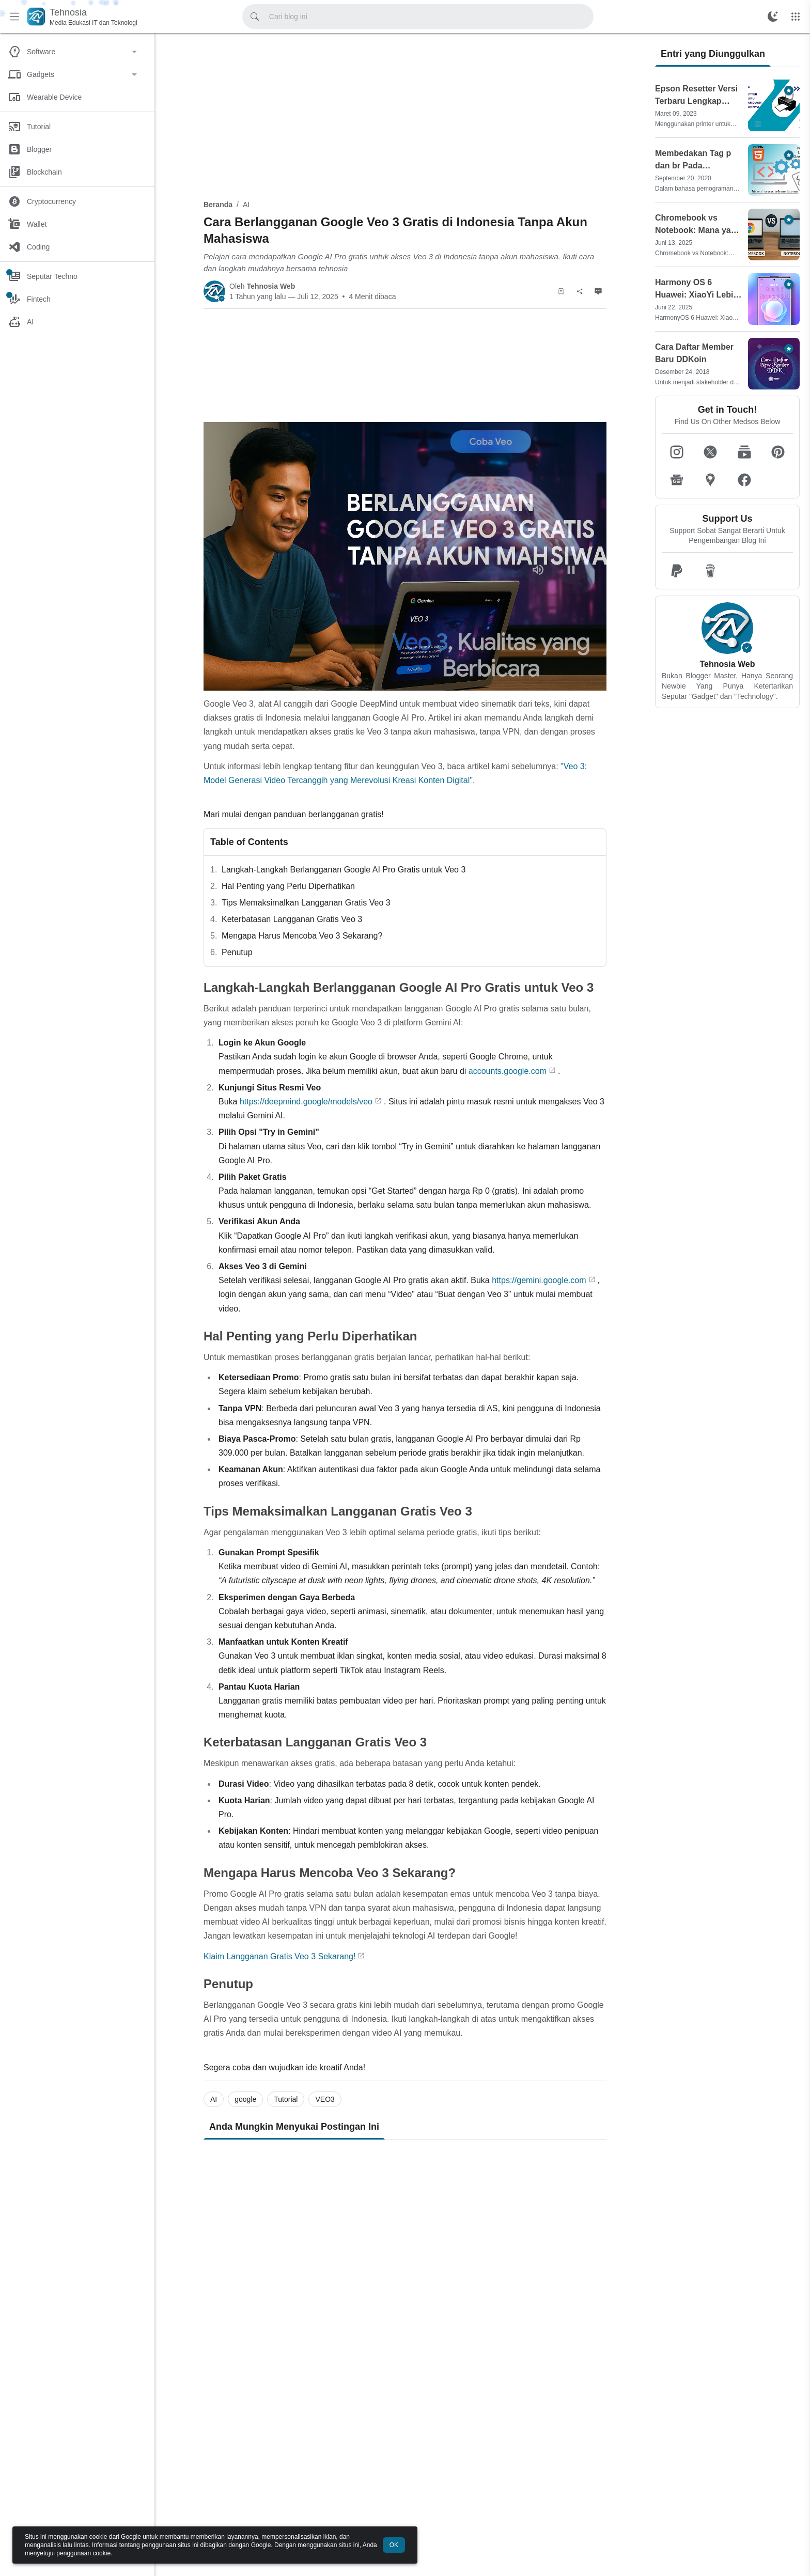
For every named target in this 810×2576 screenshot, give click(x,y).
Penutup (237, 952)
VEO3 (324, 2099)
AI (246, 204)
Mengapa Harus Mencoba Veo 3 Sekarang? (302, 935)
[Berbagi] (579, 291)
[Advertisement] (405, 114)
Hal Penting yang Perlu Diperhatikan (288, 886)
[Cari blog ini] (254, 16)
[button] (677, 452)
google (245, 2099)
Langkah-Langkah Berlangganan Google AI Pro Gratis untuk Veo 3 (343, 869)
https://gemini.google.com (539, 1280)
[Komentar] (598, 291)
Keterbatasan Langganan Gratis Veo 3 (292, 919)
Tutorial (286, 2099)
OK (394, 2545)
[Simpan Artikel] (561, 291)
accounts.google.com (508, 1071)
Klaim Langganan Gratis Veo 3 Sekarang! (279, 1956)
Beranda (218, 204)
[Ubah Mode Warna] (772, 16)
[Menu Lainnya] (795, 16)
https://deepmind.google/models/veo (306, 1101)
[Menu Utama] (14, 16)
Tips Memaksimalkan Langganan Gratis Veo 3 (306, 902)
